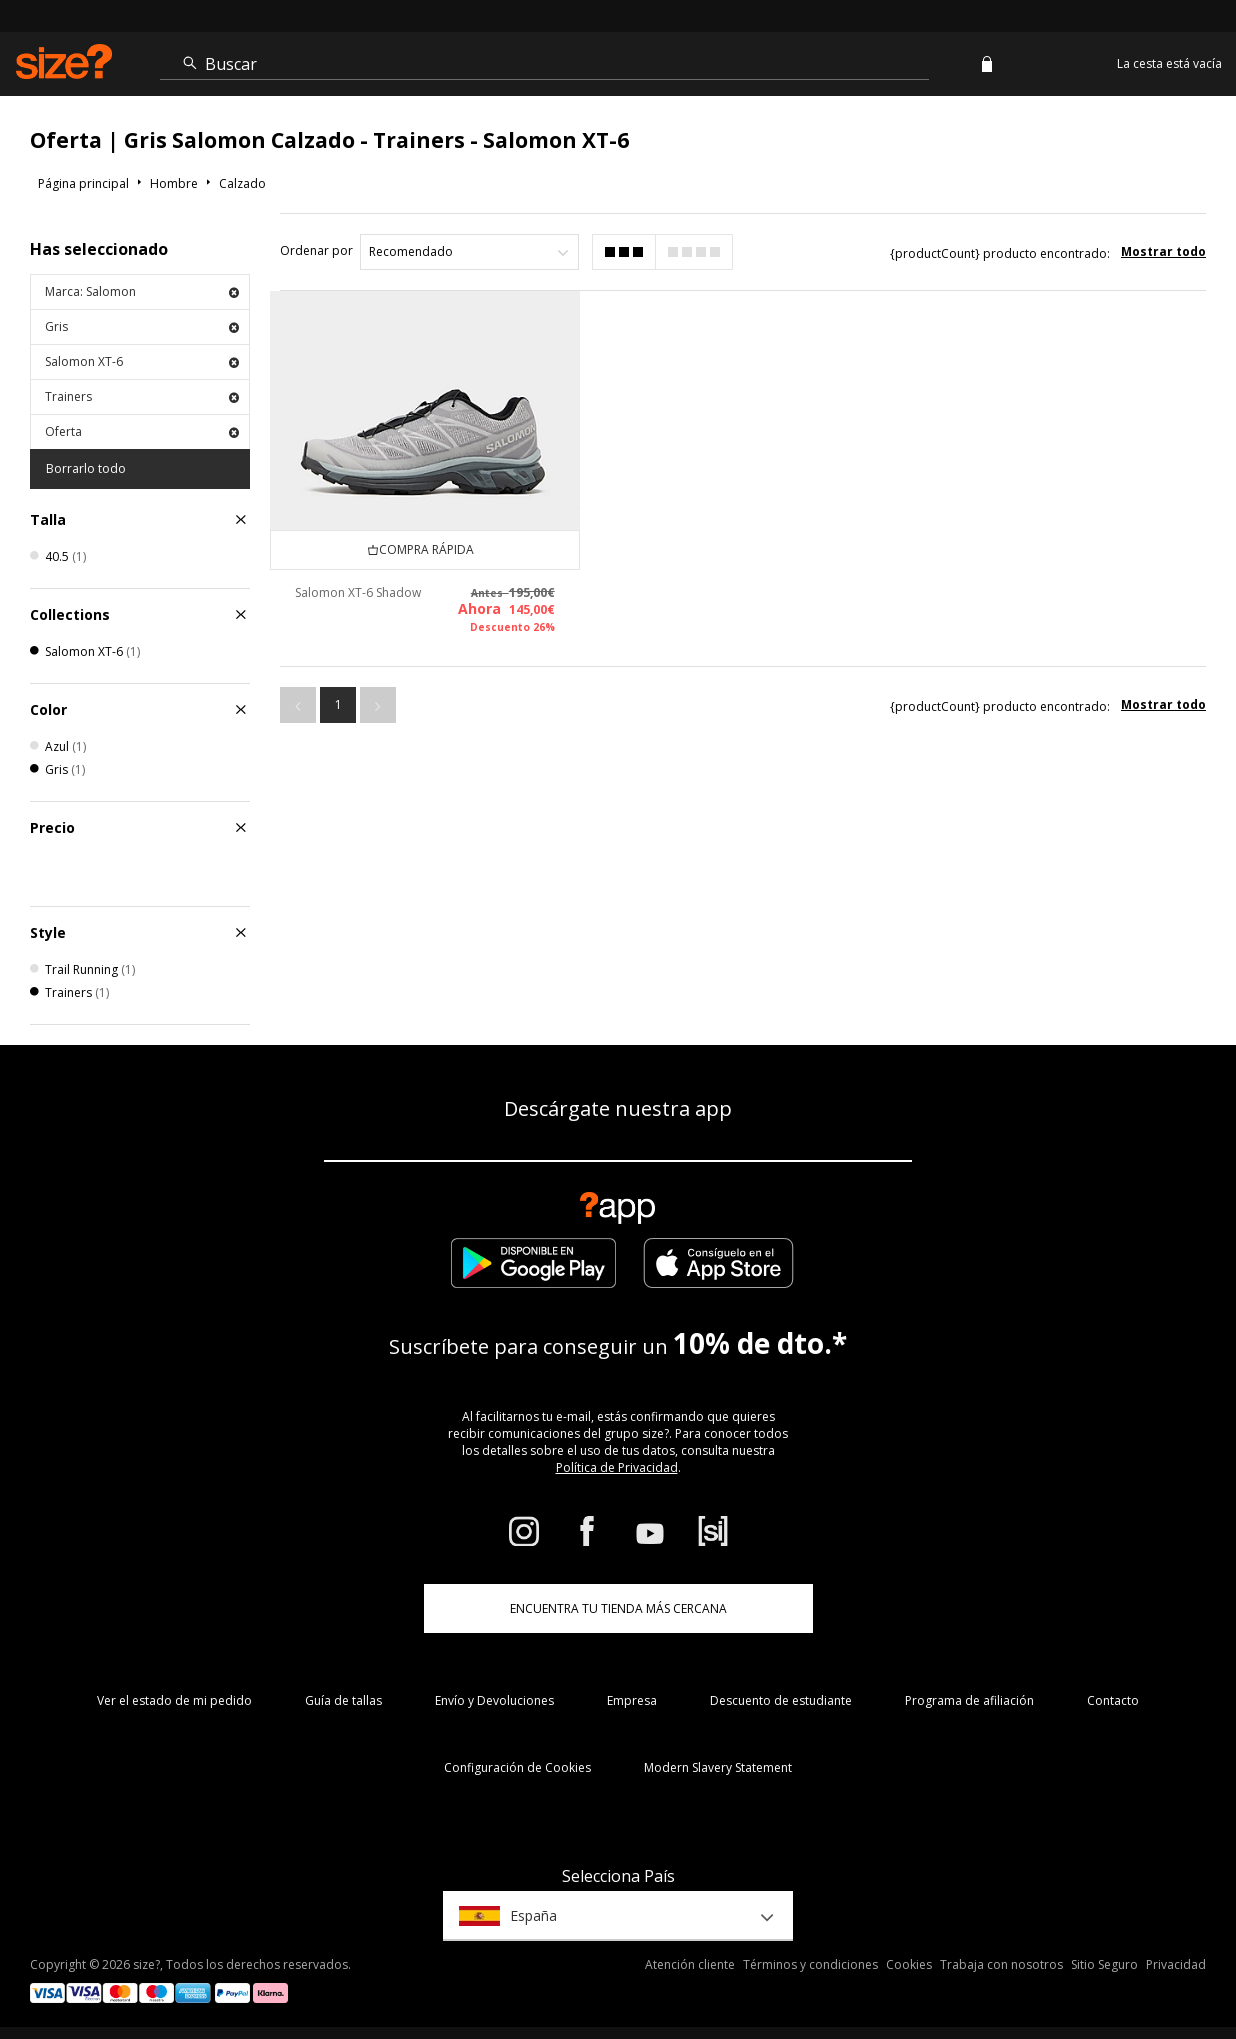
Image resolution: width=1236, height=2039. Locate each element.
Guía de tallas (343, 1700)
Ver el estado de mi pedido (174, 1700)
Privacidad (1176, 1964)
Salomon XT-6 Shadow (358, 591)
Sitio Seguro (1104, 1964)
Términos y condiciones (810, 1964)
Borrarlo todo (86, 468)
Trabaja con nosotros (1001, 1964)
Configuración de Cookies (517, 1767)
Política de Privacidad (617, 1467)
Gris (142, 326)
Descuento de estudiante (781, 1700)
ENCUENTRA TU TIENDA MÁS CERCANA (618, 1608)
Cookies (909, 1964)
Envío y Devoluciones (494, 1700)
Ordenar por (316, 250)
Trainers (142, 396)
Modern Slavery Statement (718, 1767)
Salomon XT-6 (142, 361)
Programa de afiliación (969, 1700)
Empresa (632, 1700)
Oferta (142, 431)
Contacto (1113, 1700)
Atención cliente (690, 1964)
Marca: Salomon (142, 291)
